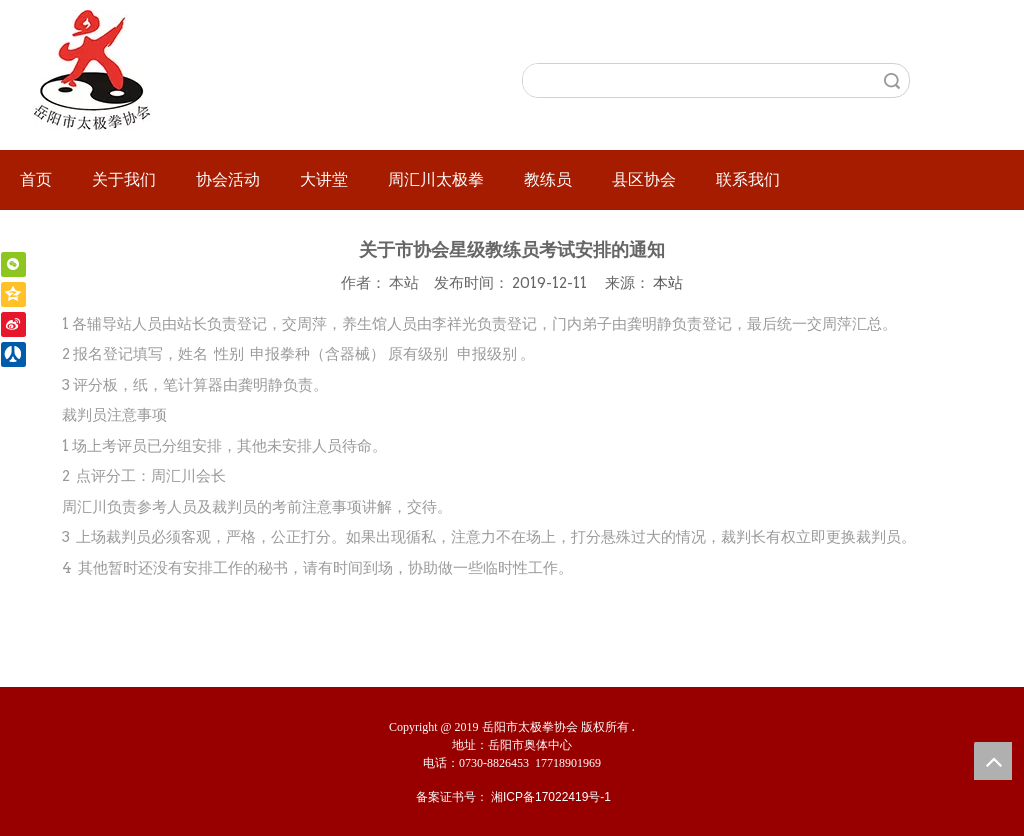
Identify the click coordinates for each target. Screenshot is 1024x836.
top (993, 761)
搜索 (892, 80)
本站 (668, 282)
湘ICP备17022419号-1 (551, 797)
